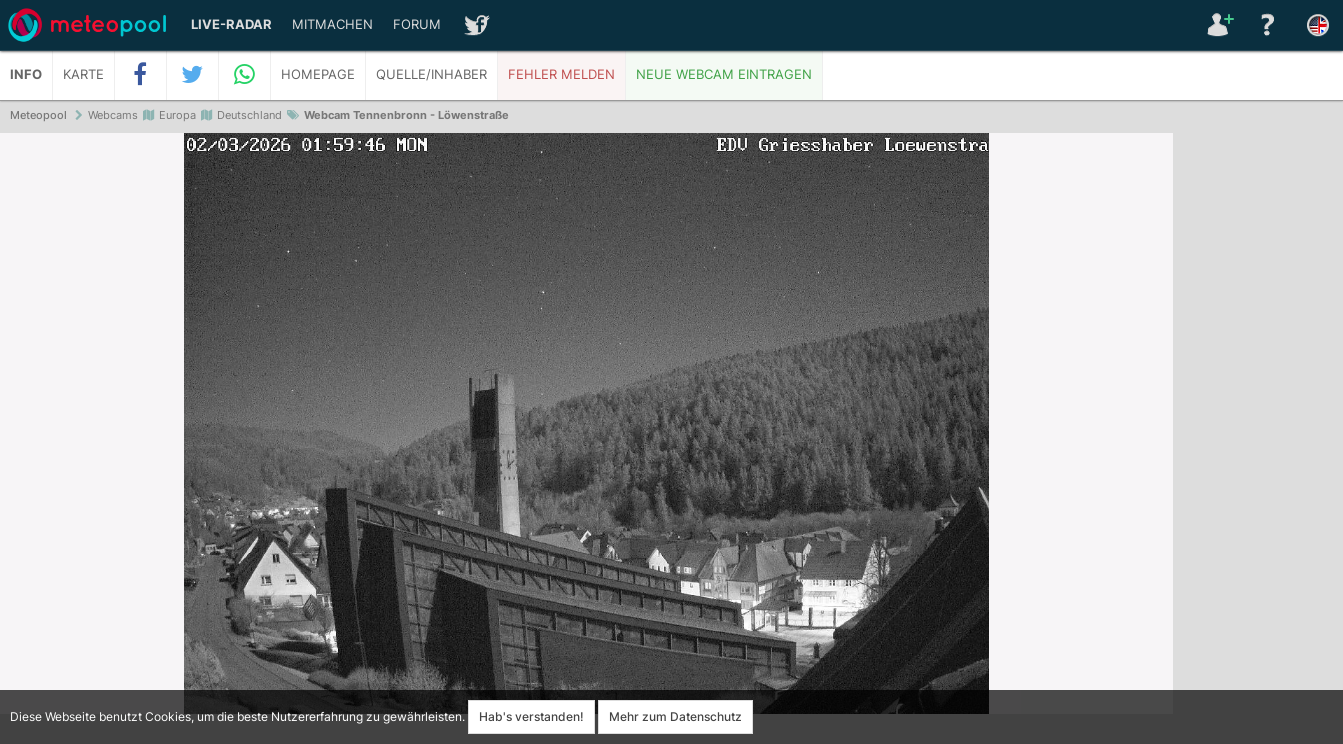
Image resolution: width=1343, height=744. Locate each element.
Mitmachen (332, 24)
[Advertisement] (1258, 440)
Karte (83, 74)
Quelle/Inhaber (431, 74)
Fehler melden (561, 74)
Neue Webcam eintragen (724, 74)
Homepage (318, 74)
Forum (417, 24)
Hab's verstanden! (531, 716)
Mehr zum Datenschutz (675, 716)
